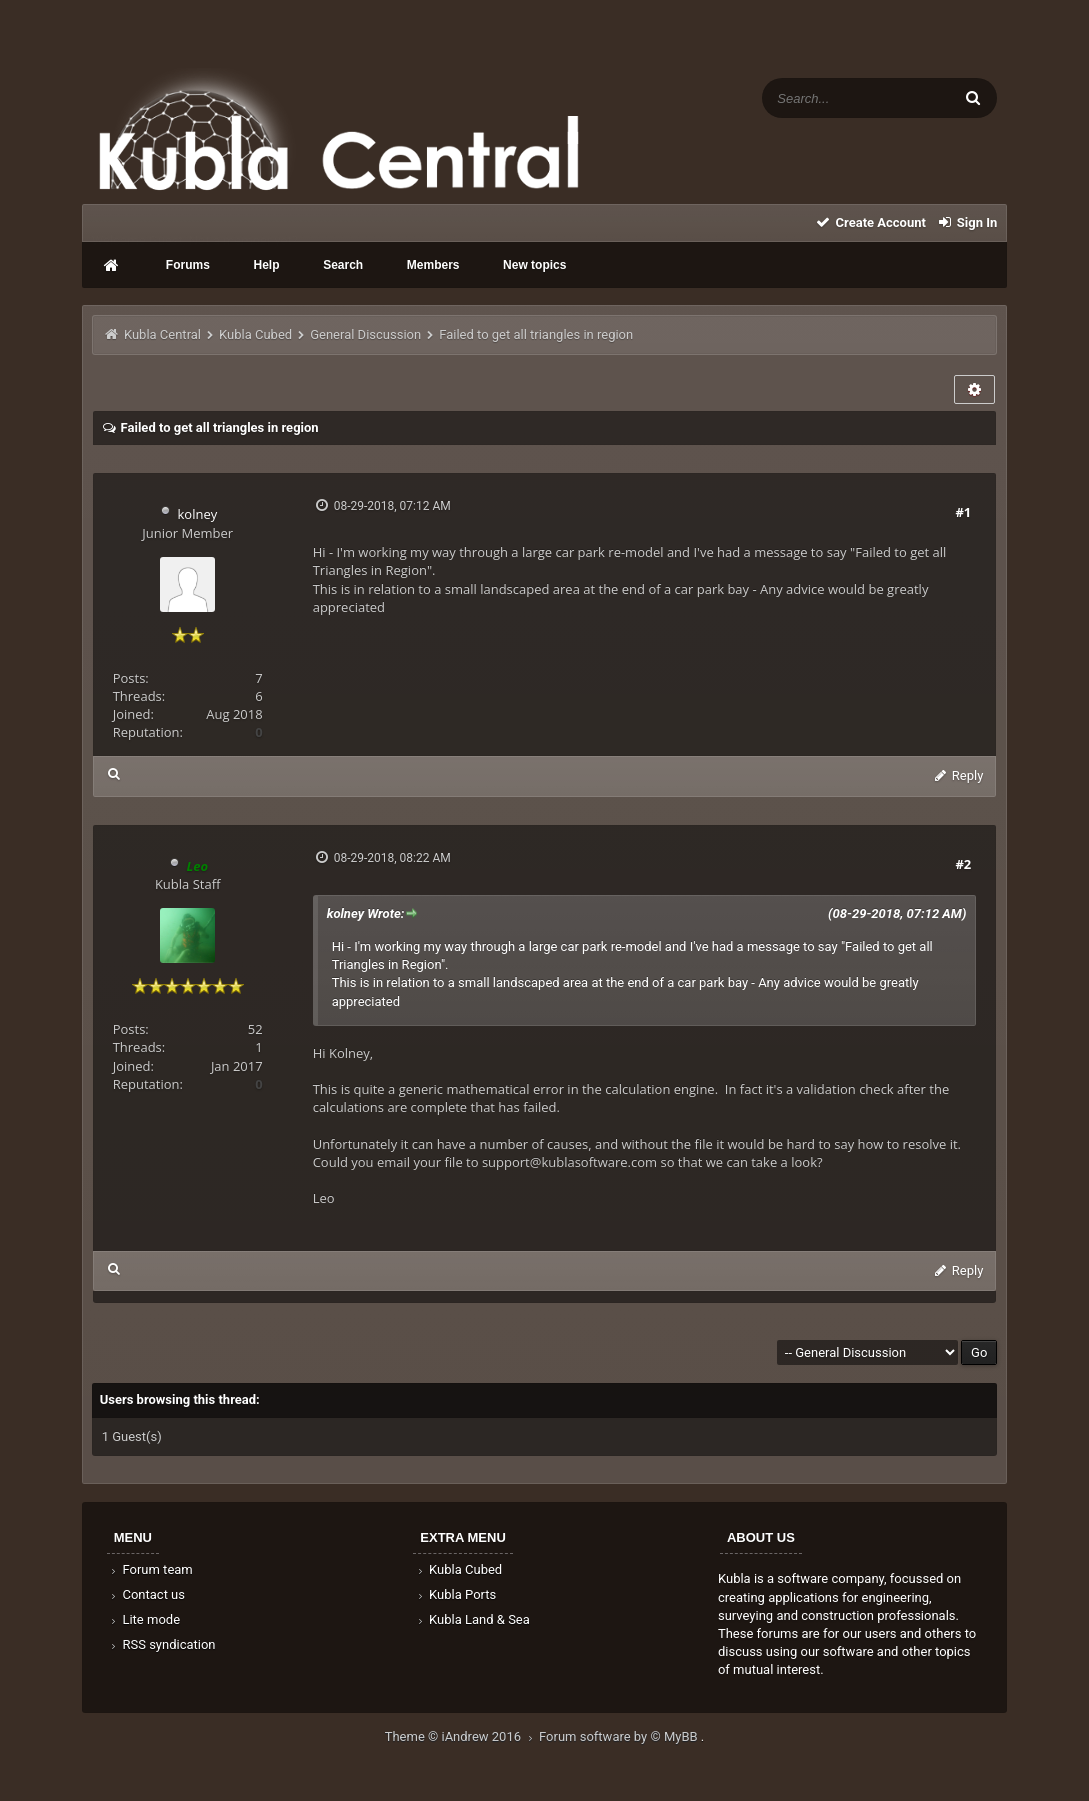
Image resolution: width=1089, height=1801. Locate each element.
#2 (963, 864)
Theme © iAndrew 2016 (462, 1736)
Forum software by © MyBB (620, 1736)
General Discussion (365, 334)
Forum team (150, 1569)
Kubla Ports (455, 1594)
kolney (198, 514)
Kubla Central (162, 334)
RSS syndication (162, 1644)
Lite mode (144, 1619)
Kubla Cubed (255, 334)
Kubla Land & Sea (472, 1619)
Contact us (146, 1594)
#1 (963, 512)
